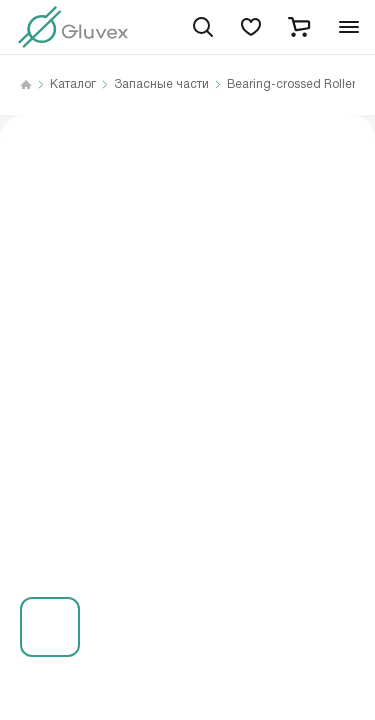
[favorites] (251, 27)
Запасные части (161, 85)
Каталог (73, 85)
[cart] (299, 27)
